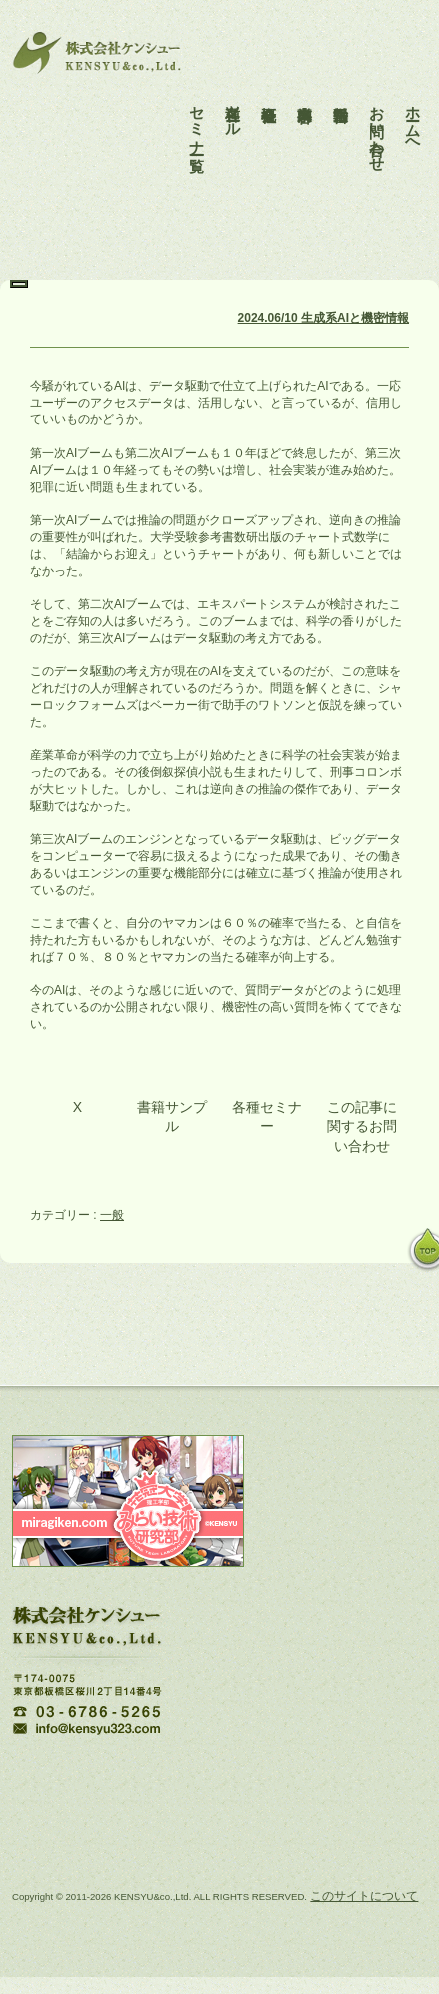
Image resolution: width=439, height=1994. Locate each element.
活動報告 (341, 87)
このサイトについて (364, 1896)
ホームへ (413, 113)
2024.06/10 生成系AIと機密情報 (323, 318)
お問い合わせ (377, 121)
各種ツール (233, 104)
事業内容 (305, 87)
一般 (112, 1215)
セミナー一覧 (197, 113)
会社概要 (269, 87)
